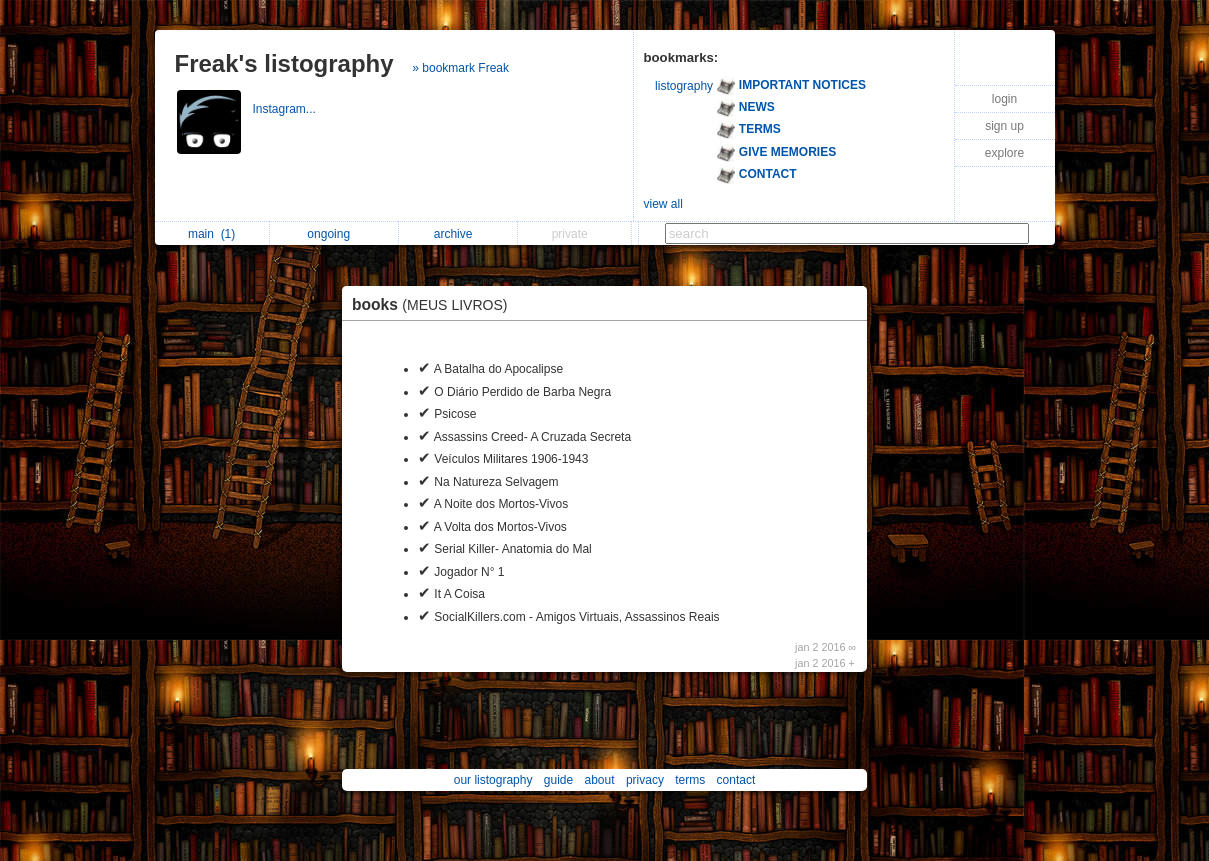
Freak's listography (284, 63)
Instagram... (286, 109)
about (600, 780)
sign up (1004, 126)
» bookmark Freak (460, 68)
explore (1004, 153)
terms (690, 780)
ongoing (333, 234)
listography (684, 86)
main (211, 234)
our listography (493, 780)
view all (663, 204)
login (1004, 99)
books (435, 304)
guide (558, 780)
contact (736, 780)
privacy (645, 780)
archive (458, 234)
